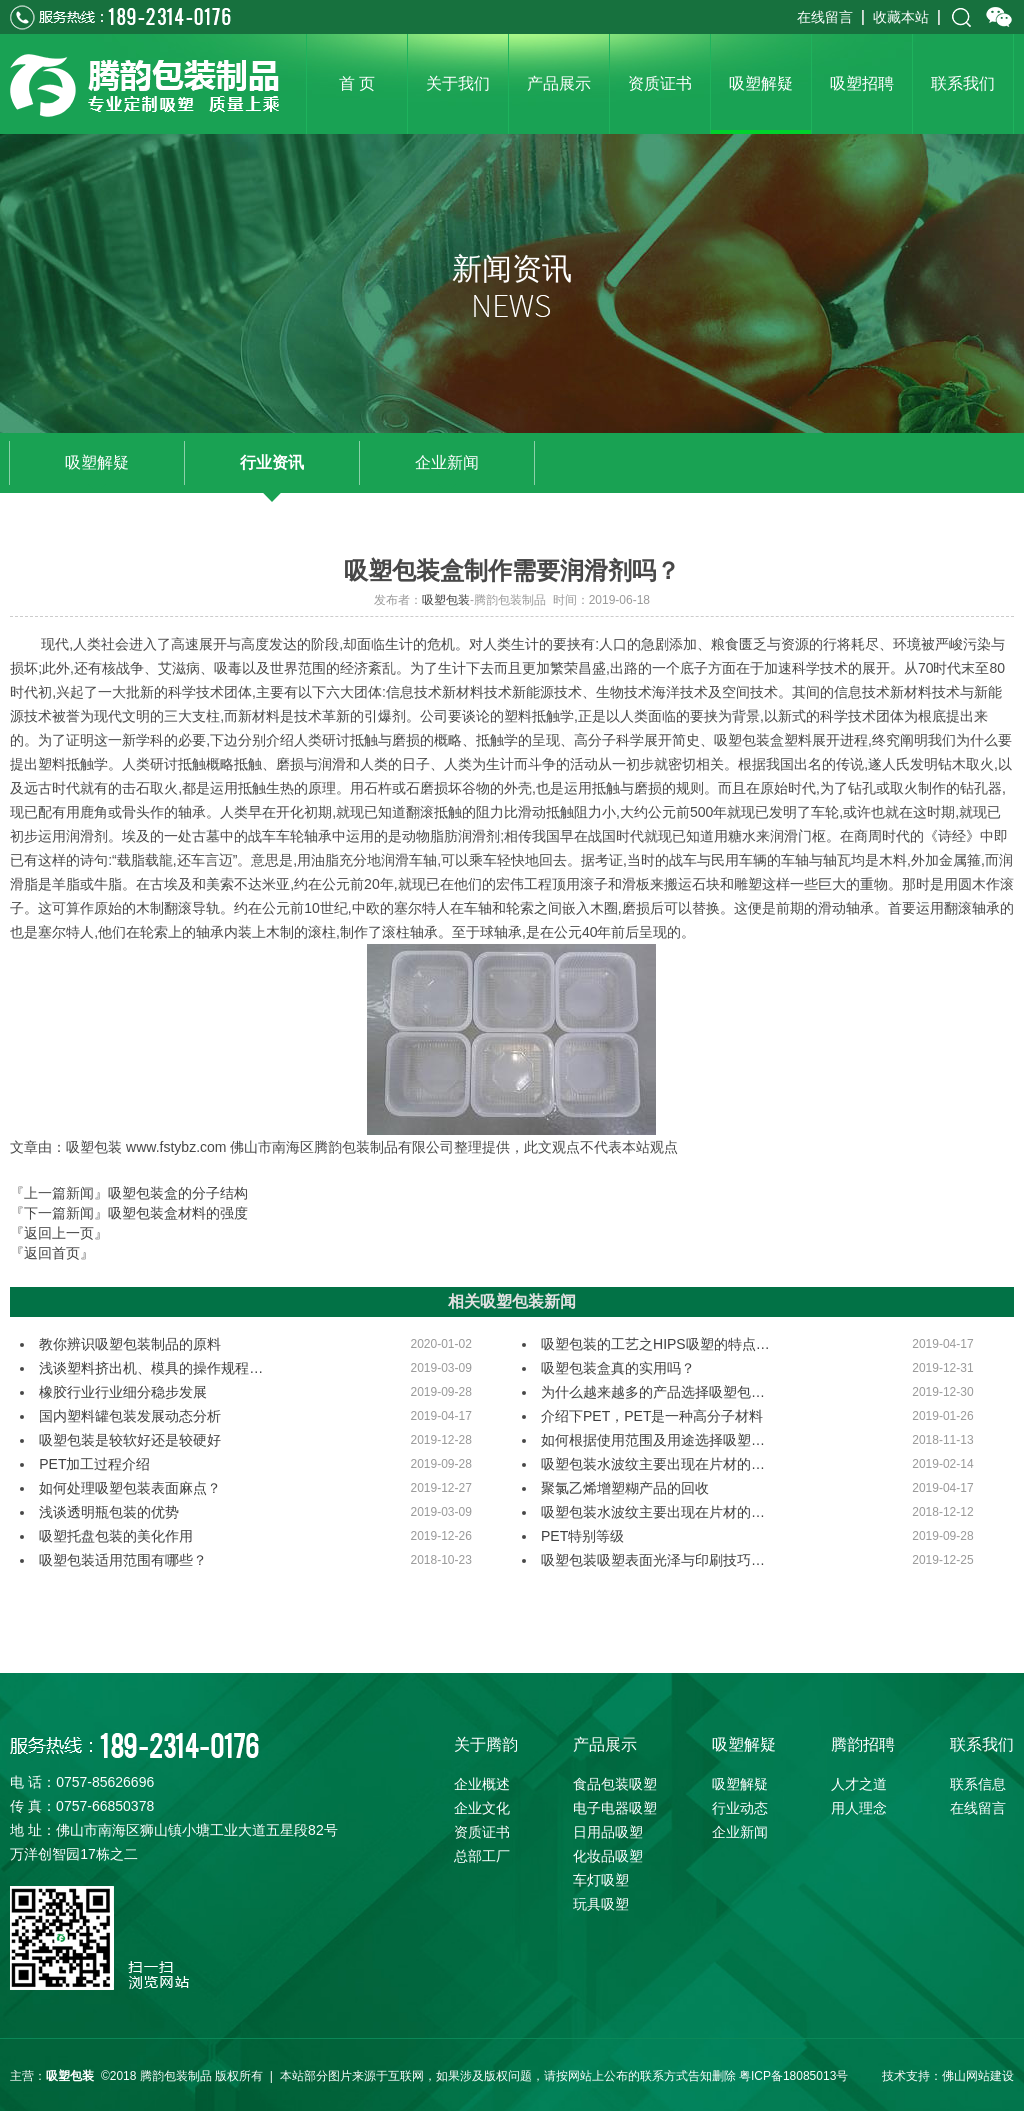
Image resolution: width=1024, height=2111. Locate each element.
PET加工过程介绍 (94, 1464)
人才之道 (859, 1784)
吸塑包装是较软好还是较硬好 (130, 1440)
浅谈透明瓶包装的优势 (109, 1512)
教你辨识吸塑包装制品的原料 (130, 1344)
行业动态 (740, 1808)
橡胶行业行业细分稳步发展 (123, 1392)
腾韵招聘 (863, 1744)
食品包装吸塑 (615, 1784)
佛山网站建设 (978, 2076)
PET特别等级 (582, 1536)
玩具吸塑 (601, 1904)
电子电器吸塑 (615, 1808)
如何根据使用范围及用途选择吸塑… (653, 1440)
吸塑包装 (446, 600)
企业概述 (482, 1784)
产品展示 (605, 1744)
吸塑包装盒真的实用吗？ (618, 1368)
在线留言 (825, 17)
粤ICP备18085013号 (793, 2076)
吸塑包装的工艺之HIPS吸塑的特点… (655, 1344)
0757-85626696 (105, 1782)
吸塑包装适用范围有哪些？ (123, 1560)
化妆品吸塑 (608, 1856)
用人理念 (859, 1808)
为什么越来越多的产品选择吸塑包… (653, 1392)
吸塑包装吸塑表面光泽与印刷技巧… (653, 1560)
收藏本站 (901, 17)
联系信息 (978, 1784)
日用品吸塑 (608, 1832)
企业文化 (482, 1808)
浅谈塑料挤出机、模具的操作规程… (151, 1368)
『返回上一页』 (59, 1233)
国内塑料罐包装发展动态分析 (130, 1416)
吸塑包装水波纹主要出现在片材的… (653, 1464)
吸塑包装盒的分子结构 (178, 1193)
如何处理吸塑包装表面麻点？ (130, 1488)
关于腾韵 (486, 1744)
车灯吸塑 (601, 1880)
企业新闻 (447, 462)
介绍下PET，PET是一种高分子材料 (652, 1416)
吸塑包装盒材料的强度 (178, 1213)
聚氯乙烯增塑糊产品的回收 (625, 1488)
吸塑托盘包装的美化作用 (116, 1536)
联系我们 (982, 1744)
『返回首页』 (52, 1253)
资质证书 (482, 1832)
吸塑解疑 (97, 462)
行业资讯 (272, 462)
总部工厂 (482, 1856)
